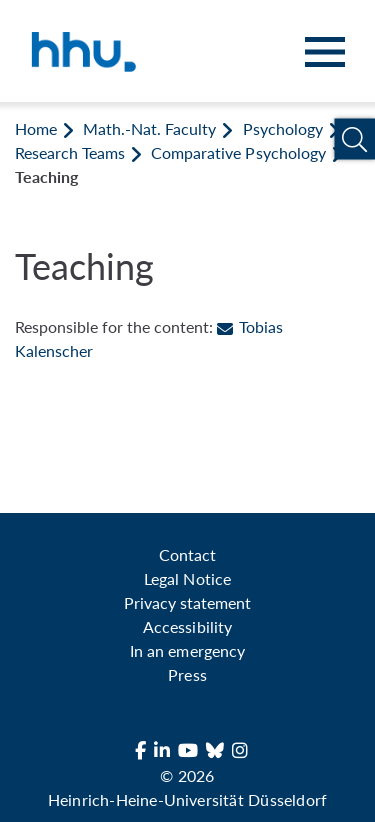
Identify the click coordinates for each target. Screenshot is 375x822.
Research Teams (70, 152)
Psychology (283, 128)
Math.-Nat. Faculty (149, 128)
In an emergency (187, 650)
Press (187, 674)
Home (36, 128)
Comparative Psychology (238, 152)
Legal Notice (187, 578)
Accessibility (187, 626)
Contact (187, 554)
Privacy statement (187, 602)
